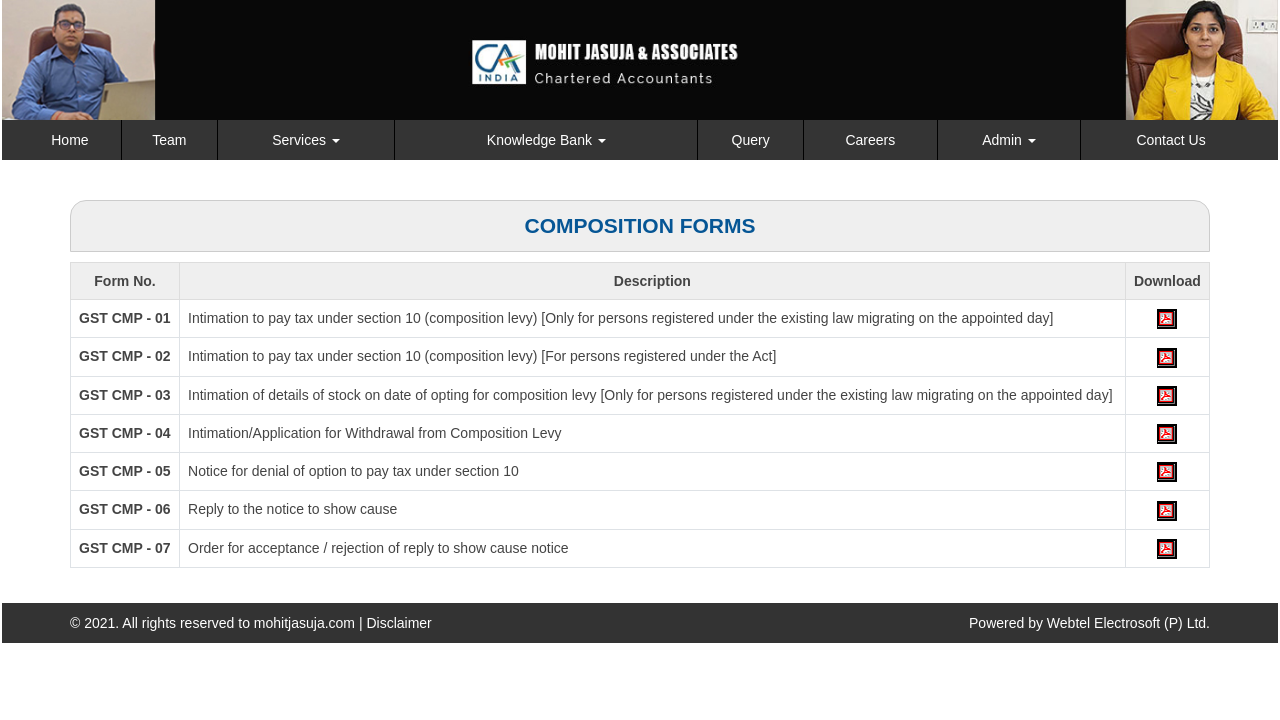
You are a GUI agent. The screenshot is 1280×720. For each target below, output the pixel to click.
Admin (1009, 140)
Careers (870, 140)
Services (306, 140)
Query (751, 140)
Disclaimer (398, 623)
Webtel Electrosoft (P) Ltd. (1128, 623)
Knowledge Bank (546, 140)
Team (169, 140)
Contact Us (1170, 140)
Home (69, 140)
